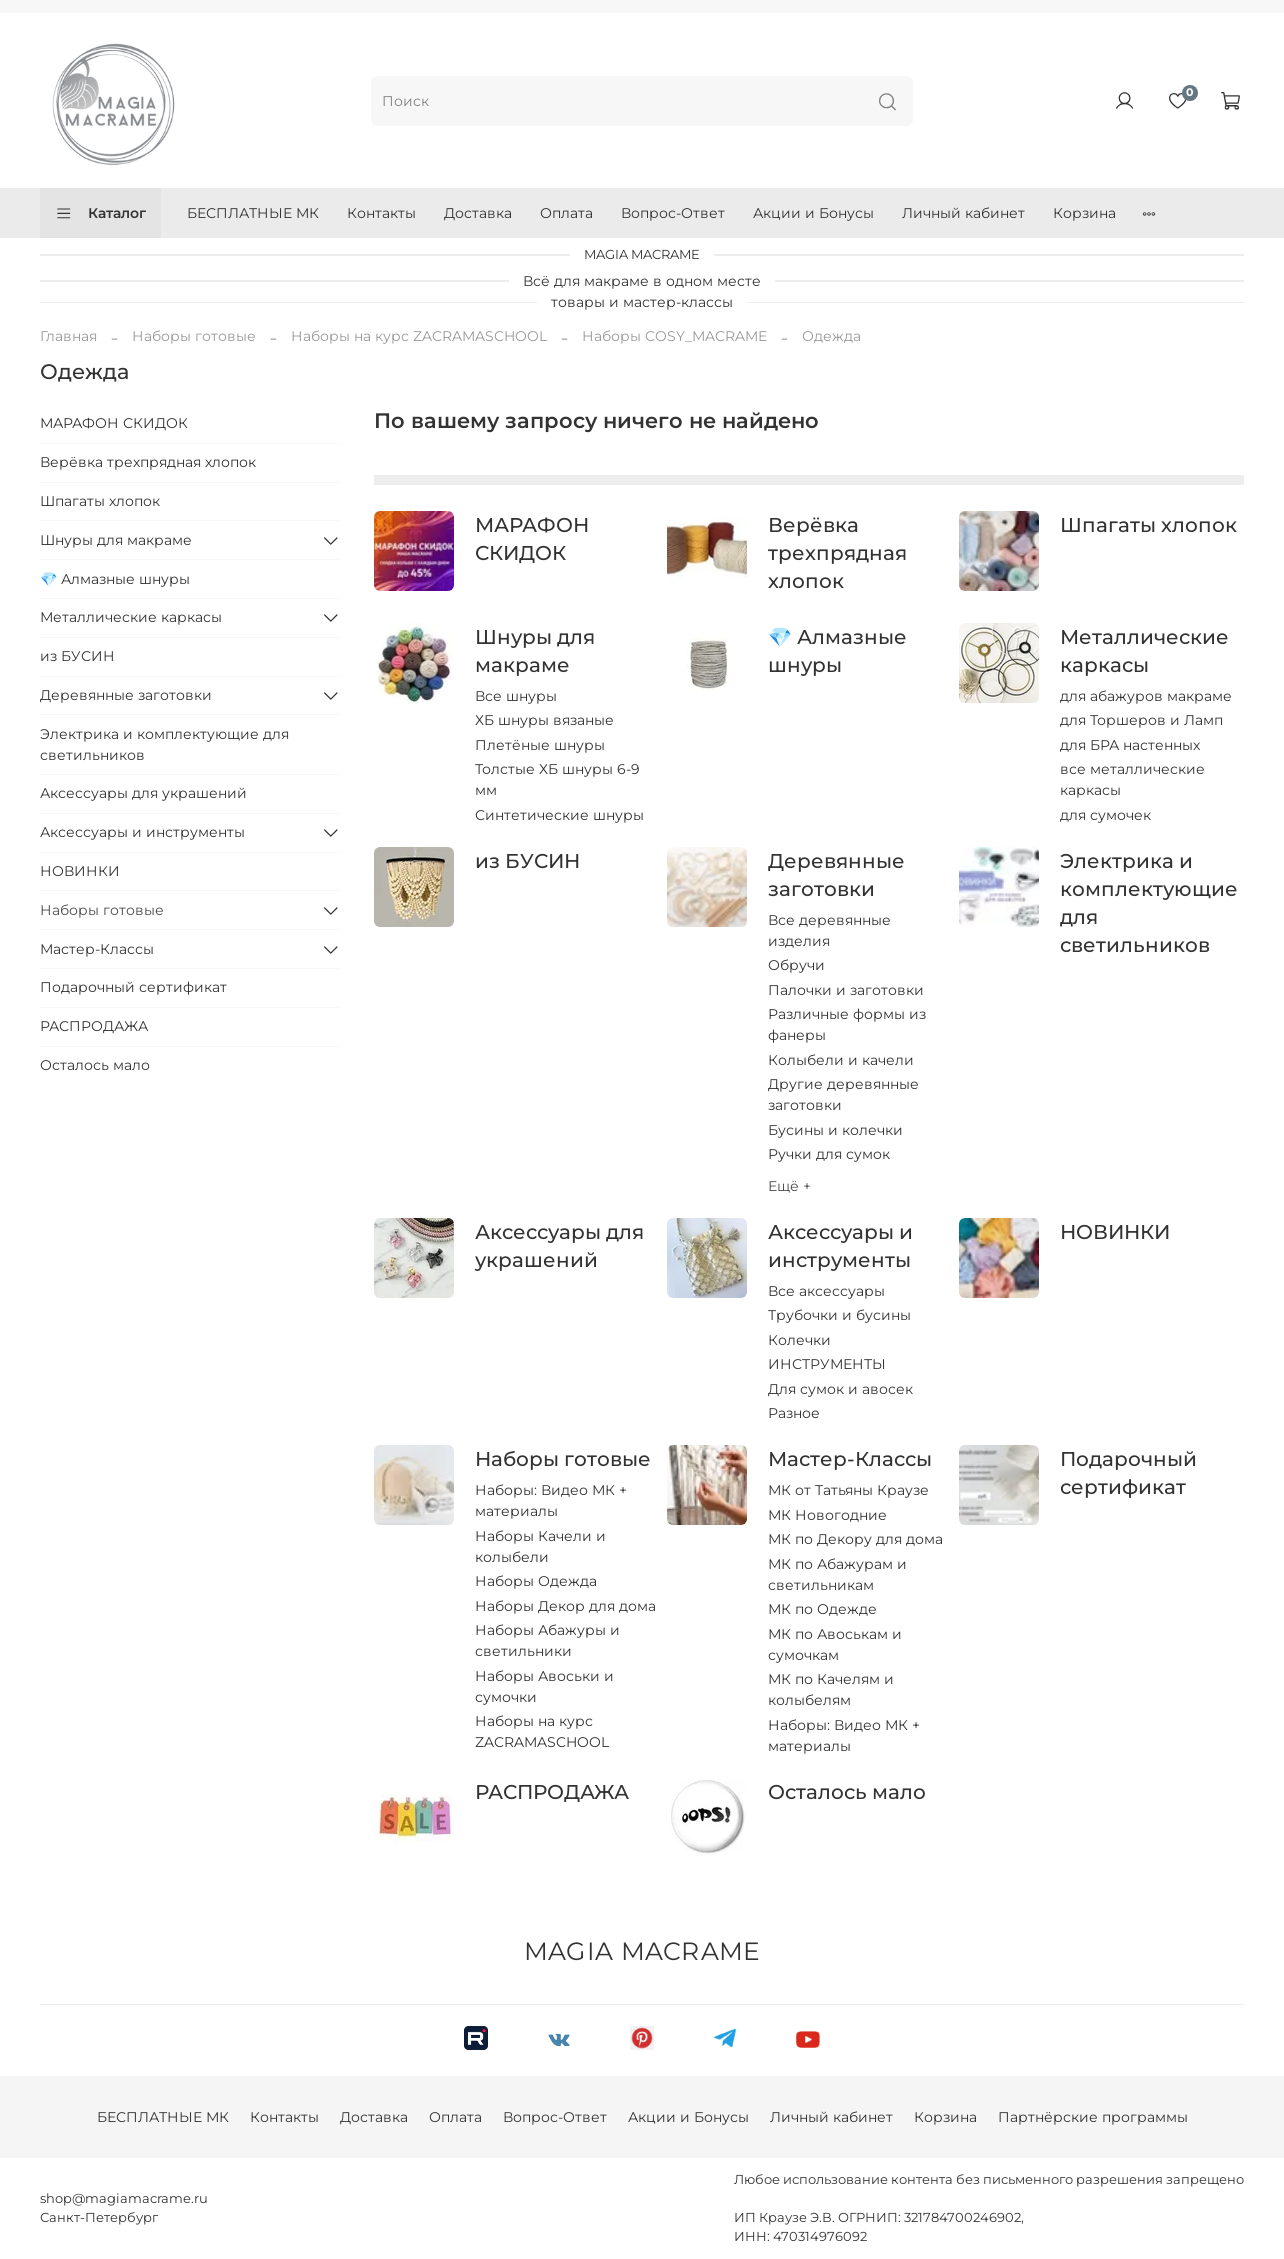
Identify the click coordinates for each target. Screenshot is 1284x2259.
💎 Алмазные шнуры (115, 579)
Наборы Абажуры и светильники (547, 1640)
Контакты (381, 213)
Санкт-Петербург (99, 2217)
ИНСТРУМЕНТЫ (827, 1364)
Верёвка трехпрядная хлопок (837, 553)
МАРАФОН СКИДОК (114, 423)
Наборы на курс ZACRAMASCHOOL (419, 336)
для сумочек (1105, 815)
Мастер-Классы (850, 1459)
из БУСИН (527, 861)
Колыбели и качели (841, 1060)
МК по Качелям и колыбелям (831, 1689)
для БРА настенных (1130, 745)
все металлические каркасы (1132, 779)
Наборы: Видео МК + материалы (551, 1500)
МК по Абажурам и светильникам (837, 1574)
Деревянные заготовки (126, 695)
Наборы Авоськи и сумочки (544, 1686)
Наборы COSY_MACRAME (674, 336)
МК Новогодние (827, 1515)
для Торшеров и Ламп (1141, 720)
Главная (68, 336)
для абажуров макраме (1146, 696)
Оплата (566, 213)
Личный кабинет (963, 213)
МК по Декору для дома (855, 1539)
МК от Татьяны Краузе (848, 1490)
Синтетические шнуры (559, 815)
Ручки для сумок (829, 1154)
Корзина (1084, 213)
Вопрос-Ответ (673, 213)
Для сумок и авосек (840, 1389)
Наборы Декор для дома (565, 1606)
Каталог (100, 213)
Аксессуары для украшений (143, 793)
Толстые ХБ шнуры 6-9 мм (557, 779)
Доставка (478, 213)
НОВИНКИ (1115, 1232)
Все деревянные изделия (829, 930)
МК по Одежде (822, 1609)
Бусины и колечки (835, 1130)
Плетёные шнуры (540, 745)
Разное (794, 1413)
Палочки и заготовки (846, 990)
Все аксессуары (826, 1291)
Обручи (796, 965)
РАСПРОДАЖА (552, 1792)
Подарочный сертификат (133, 987)
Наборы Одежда (536, 1581)
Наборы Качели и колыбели (540, 1546)
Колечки (799, 1340)
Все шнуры (516, 696)
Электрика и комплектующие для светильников (164, 744)
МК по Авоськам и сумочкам (835, 1644)
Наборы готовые (194, 336)
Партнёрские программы (1093, 2117)
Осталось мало (847, 1792)
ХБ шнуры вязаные (544, 720)
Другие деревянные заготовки (843, 1094)
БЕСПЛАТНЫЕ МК (253, 213)
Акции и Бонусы (813, 213)
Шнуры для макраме (116, 540)
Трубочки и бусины (839, 1315)
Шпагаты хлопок (1148, 525)
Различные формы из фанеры (847, 1024)
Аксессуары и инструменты (142, 832)
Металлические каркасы (131, 617)
